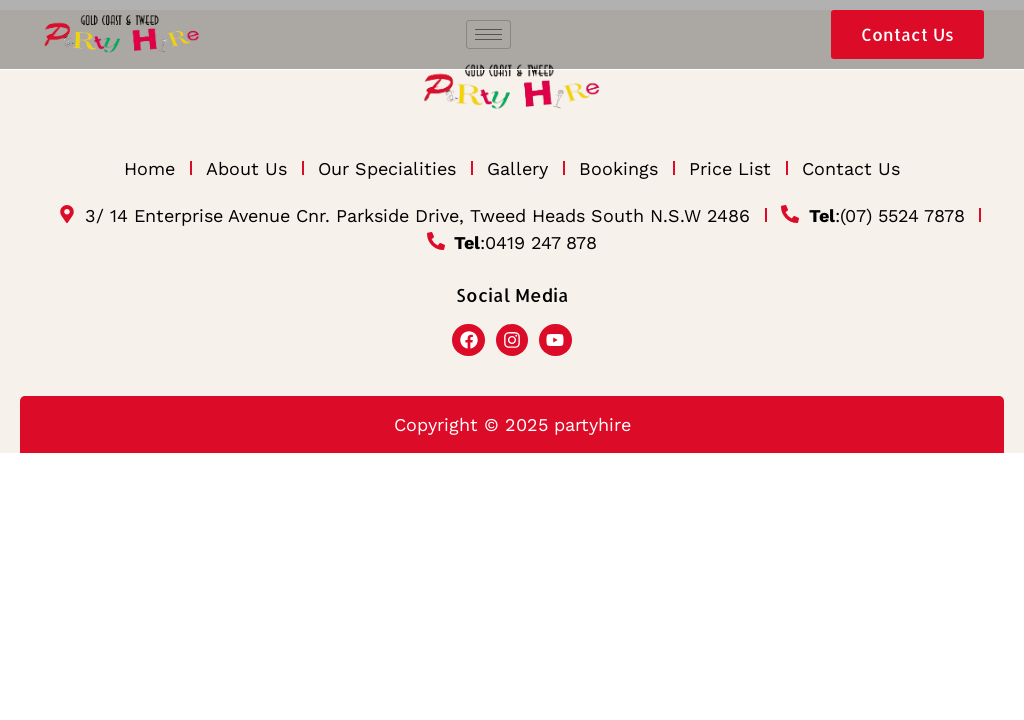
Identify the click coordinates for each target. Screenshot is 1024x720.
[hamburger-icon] (488, 34)
